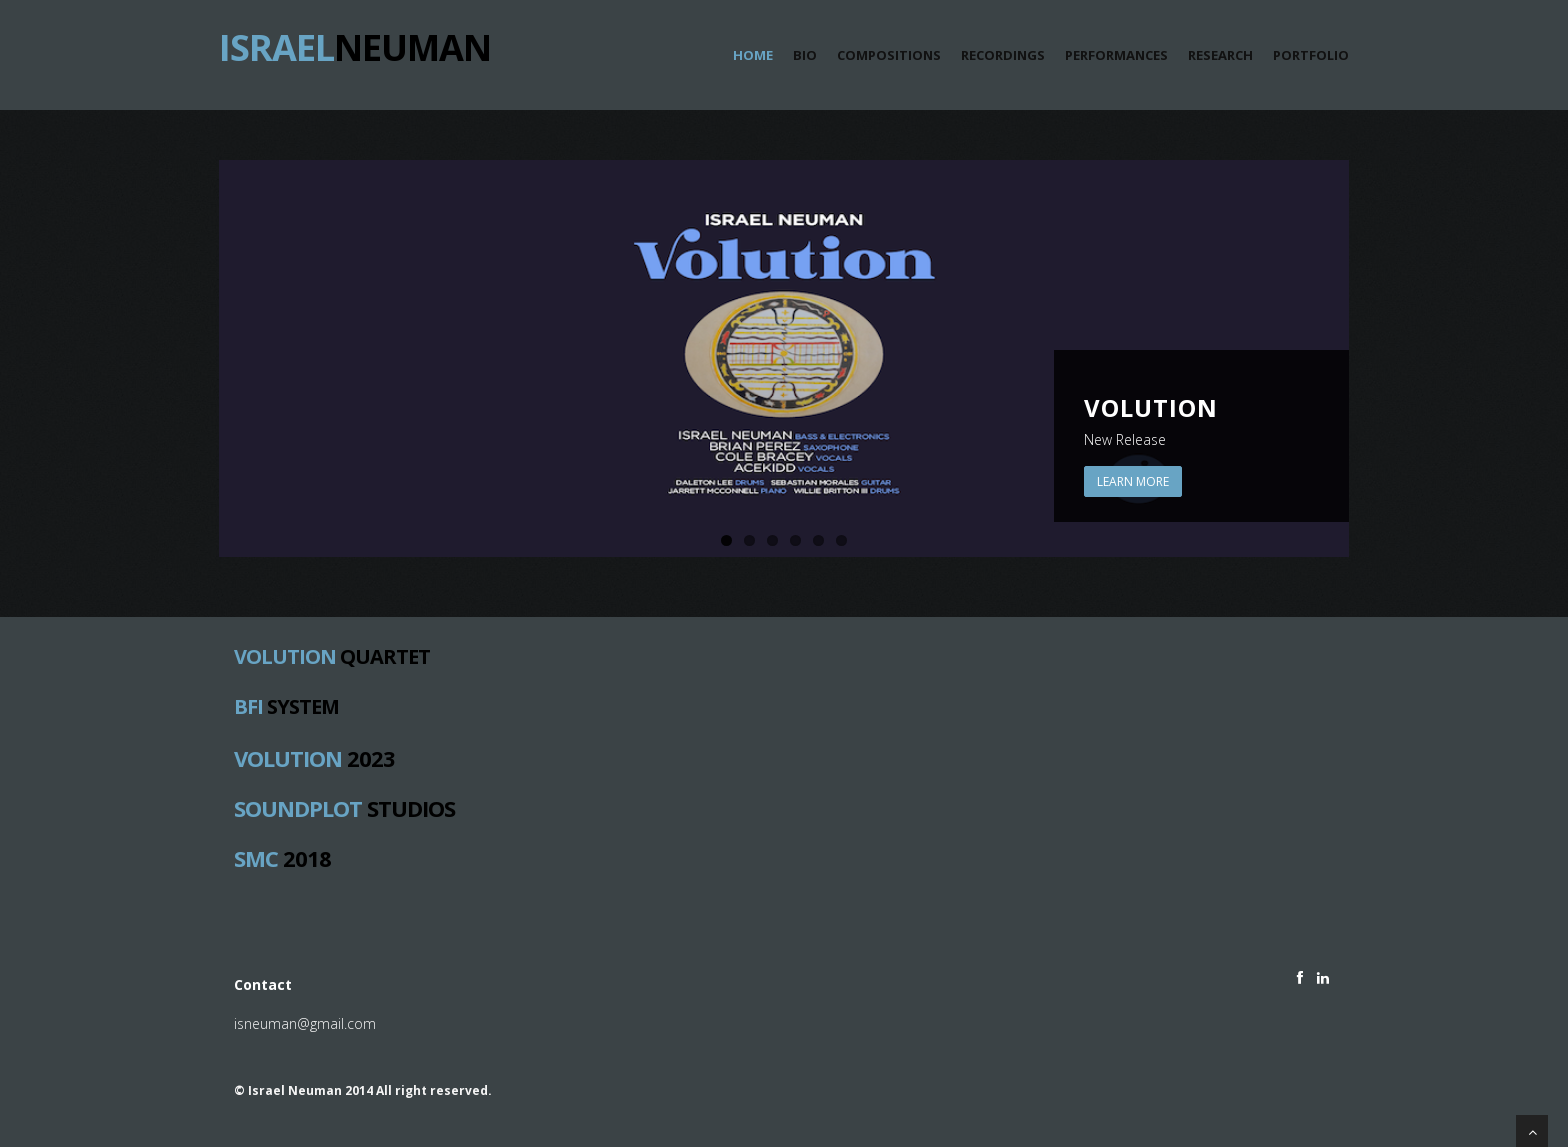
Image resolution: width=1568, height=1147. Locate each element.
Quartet (332, 657)
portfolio (1311, 55)
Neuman (355, 40)
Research (1220, 55)
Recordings (1003, 55)
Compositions (889, 55)
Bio (805, 55)
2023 (314, 757)
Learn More (1133, 481)
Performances (1116, 55)
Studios (344, 807)
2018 (282, 857)
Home (753, 55)
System (286, 707)
